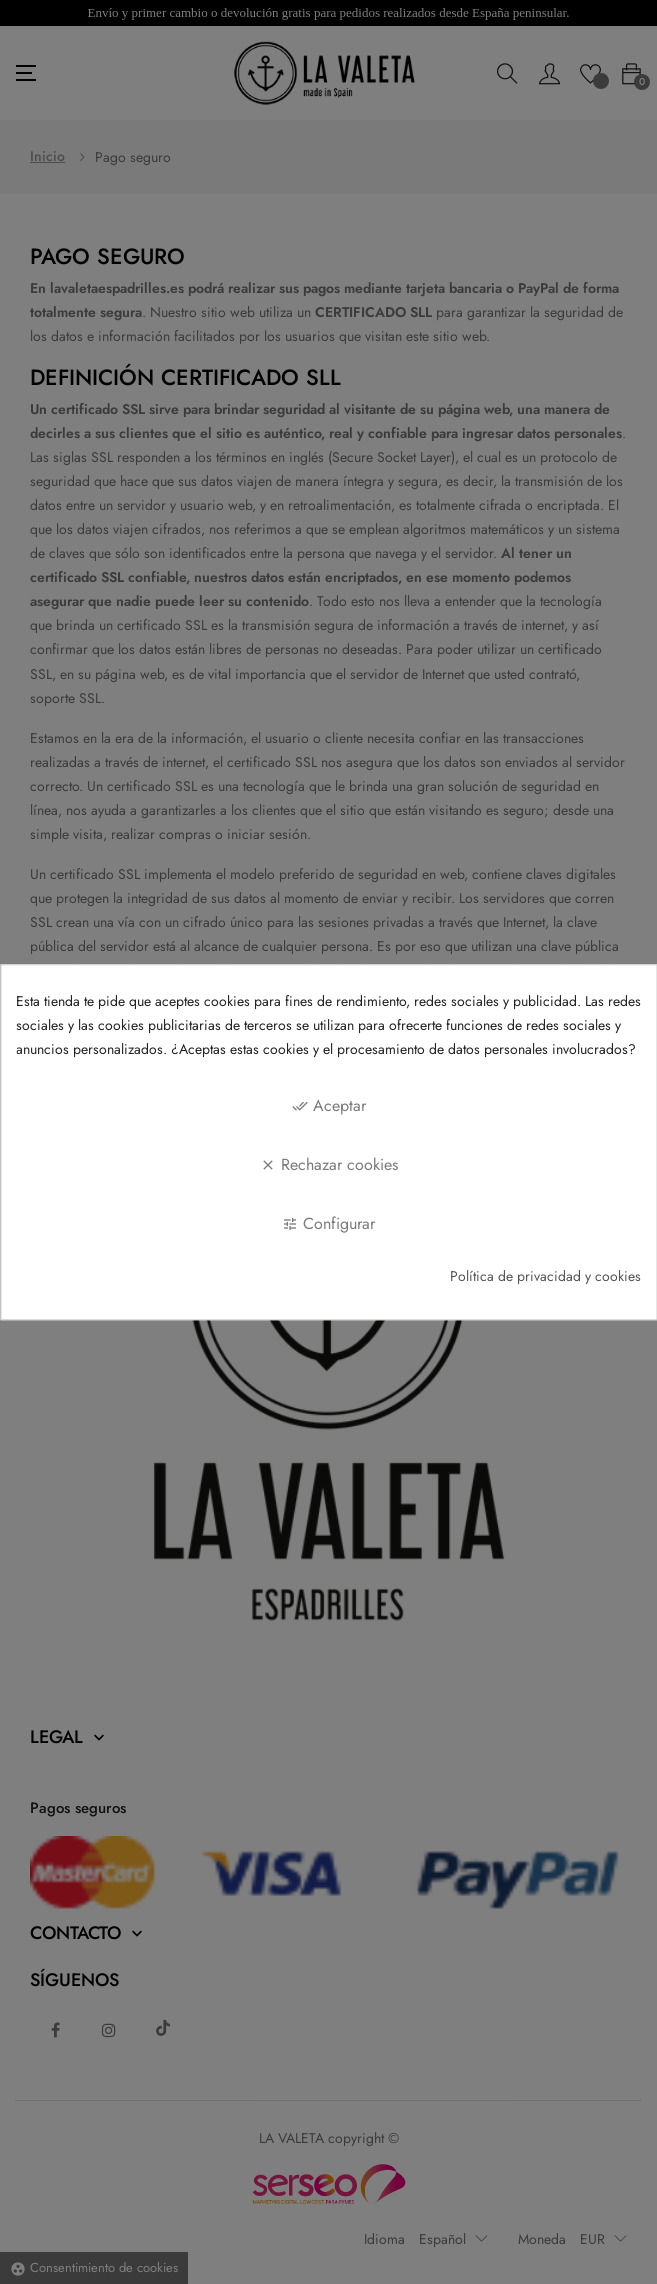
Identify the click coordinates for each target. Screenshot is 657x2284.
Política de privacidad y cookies (545, 1277)
